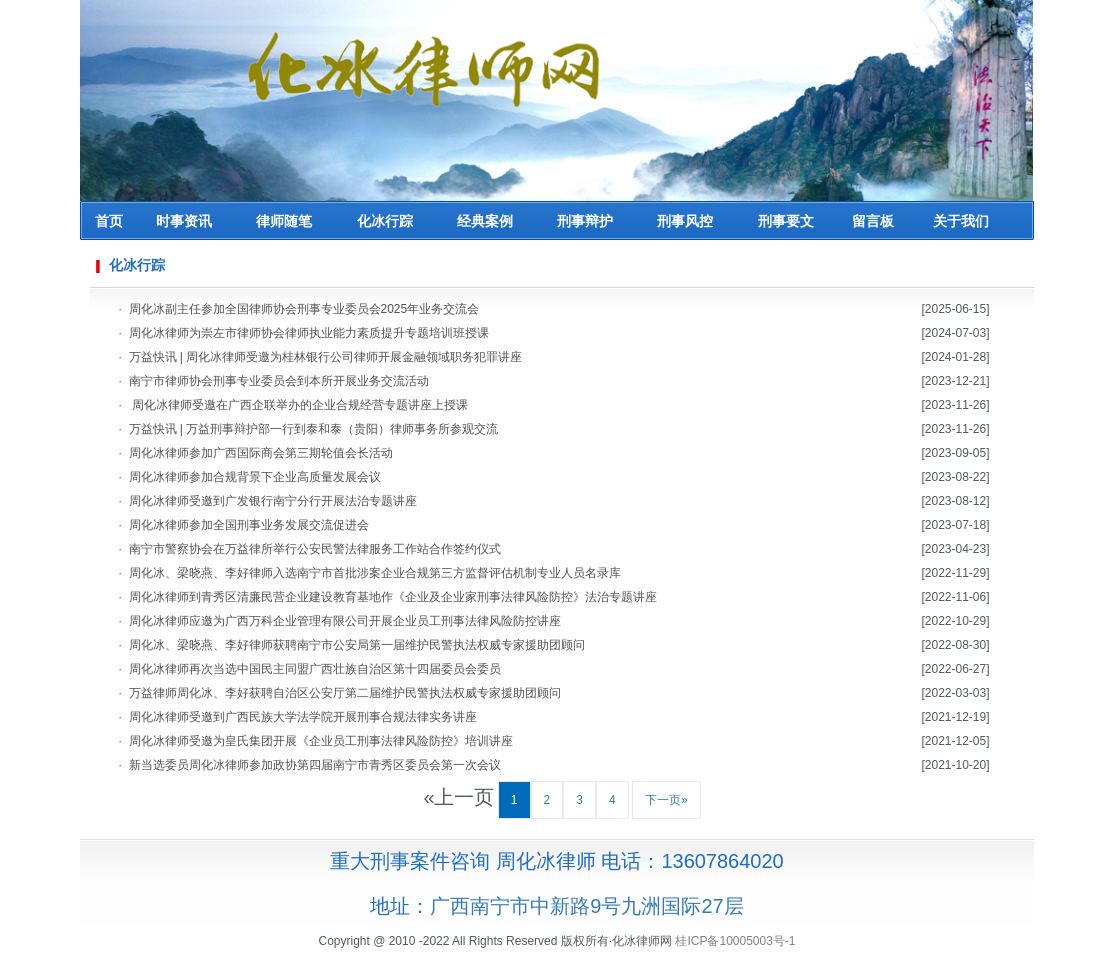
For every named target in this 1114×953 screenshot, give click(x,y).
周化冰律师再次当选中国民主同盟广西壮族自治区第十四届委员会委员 (315, 669)
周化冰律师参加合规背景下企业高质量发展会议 (255, 477)
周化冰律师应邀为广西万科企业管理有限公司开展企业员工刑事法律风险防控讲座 (345, 621)
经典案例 (485, 221)
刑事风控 (685, 221)
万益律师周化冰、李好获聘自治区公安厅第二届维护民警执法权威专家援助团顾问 (345, 693)
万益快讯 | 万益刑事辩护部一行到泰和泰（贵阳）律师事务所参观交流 (314, 429)
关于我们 (961, 221)
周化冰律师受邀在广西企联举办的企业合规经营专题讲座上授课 (298, 405)
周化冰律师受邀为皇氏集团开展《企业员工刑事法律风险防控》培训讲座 (321, 741)
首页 (109, 221)
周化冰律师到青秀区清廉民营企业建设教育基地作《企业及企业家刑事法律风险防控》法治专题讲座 (393, 597)
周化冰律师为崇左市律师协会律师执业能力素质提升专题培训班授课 (309, 333)
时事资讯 (184, 221)
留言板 (873, 221)
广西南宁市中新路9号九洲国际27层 (586, 906)
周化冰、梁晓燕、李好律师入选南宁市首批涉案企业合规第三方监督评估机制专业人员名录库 (375, 573)
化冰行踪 (385, 221)
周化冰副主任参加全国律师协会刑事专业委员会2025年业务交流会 (304, 309)
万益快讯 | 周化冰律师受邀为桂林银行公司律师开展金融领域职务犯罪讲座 (326, 357)
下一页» (666, 800)
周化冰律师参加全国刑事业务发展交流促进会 (249, 525)
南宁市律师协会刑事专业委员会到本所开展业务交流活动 (279, 381)
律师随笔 (284, 221)
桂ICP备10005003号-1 (735, 941)
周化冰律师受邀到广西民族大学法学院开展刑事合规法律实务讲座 (303, 717)
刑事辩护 (585, 221)
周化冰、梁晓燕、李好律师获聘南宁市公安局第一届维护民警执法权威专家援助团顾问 (357, 645)
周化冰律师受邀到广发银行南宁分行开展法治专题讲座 (273, 501)
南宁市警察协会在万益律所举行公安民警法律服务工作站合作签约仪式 (315, 549)
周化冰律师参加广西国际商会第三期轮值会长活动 (261, 453)
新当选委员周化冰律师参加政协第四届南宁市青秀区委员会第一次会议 (315, 765)
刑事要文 (786, 221)
